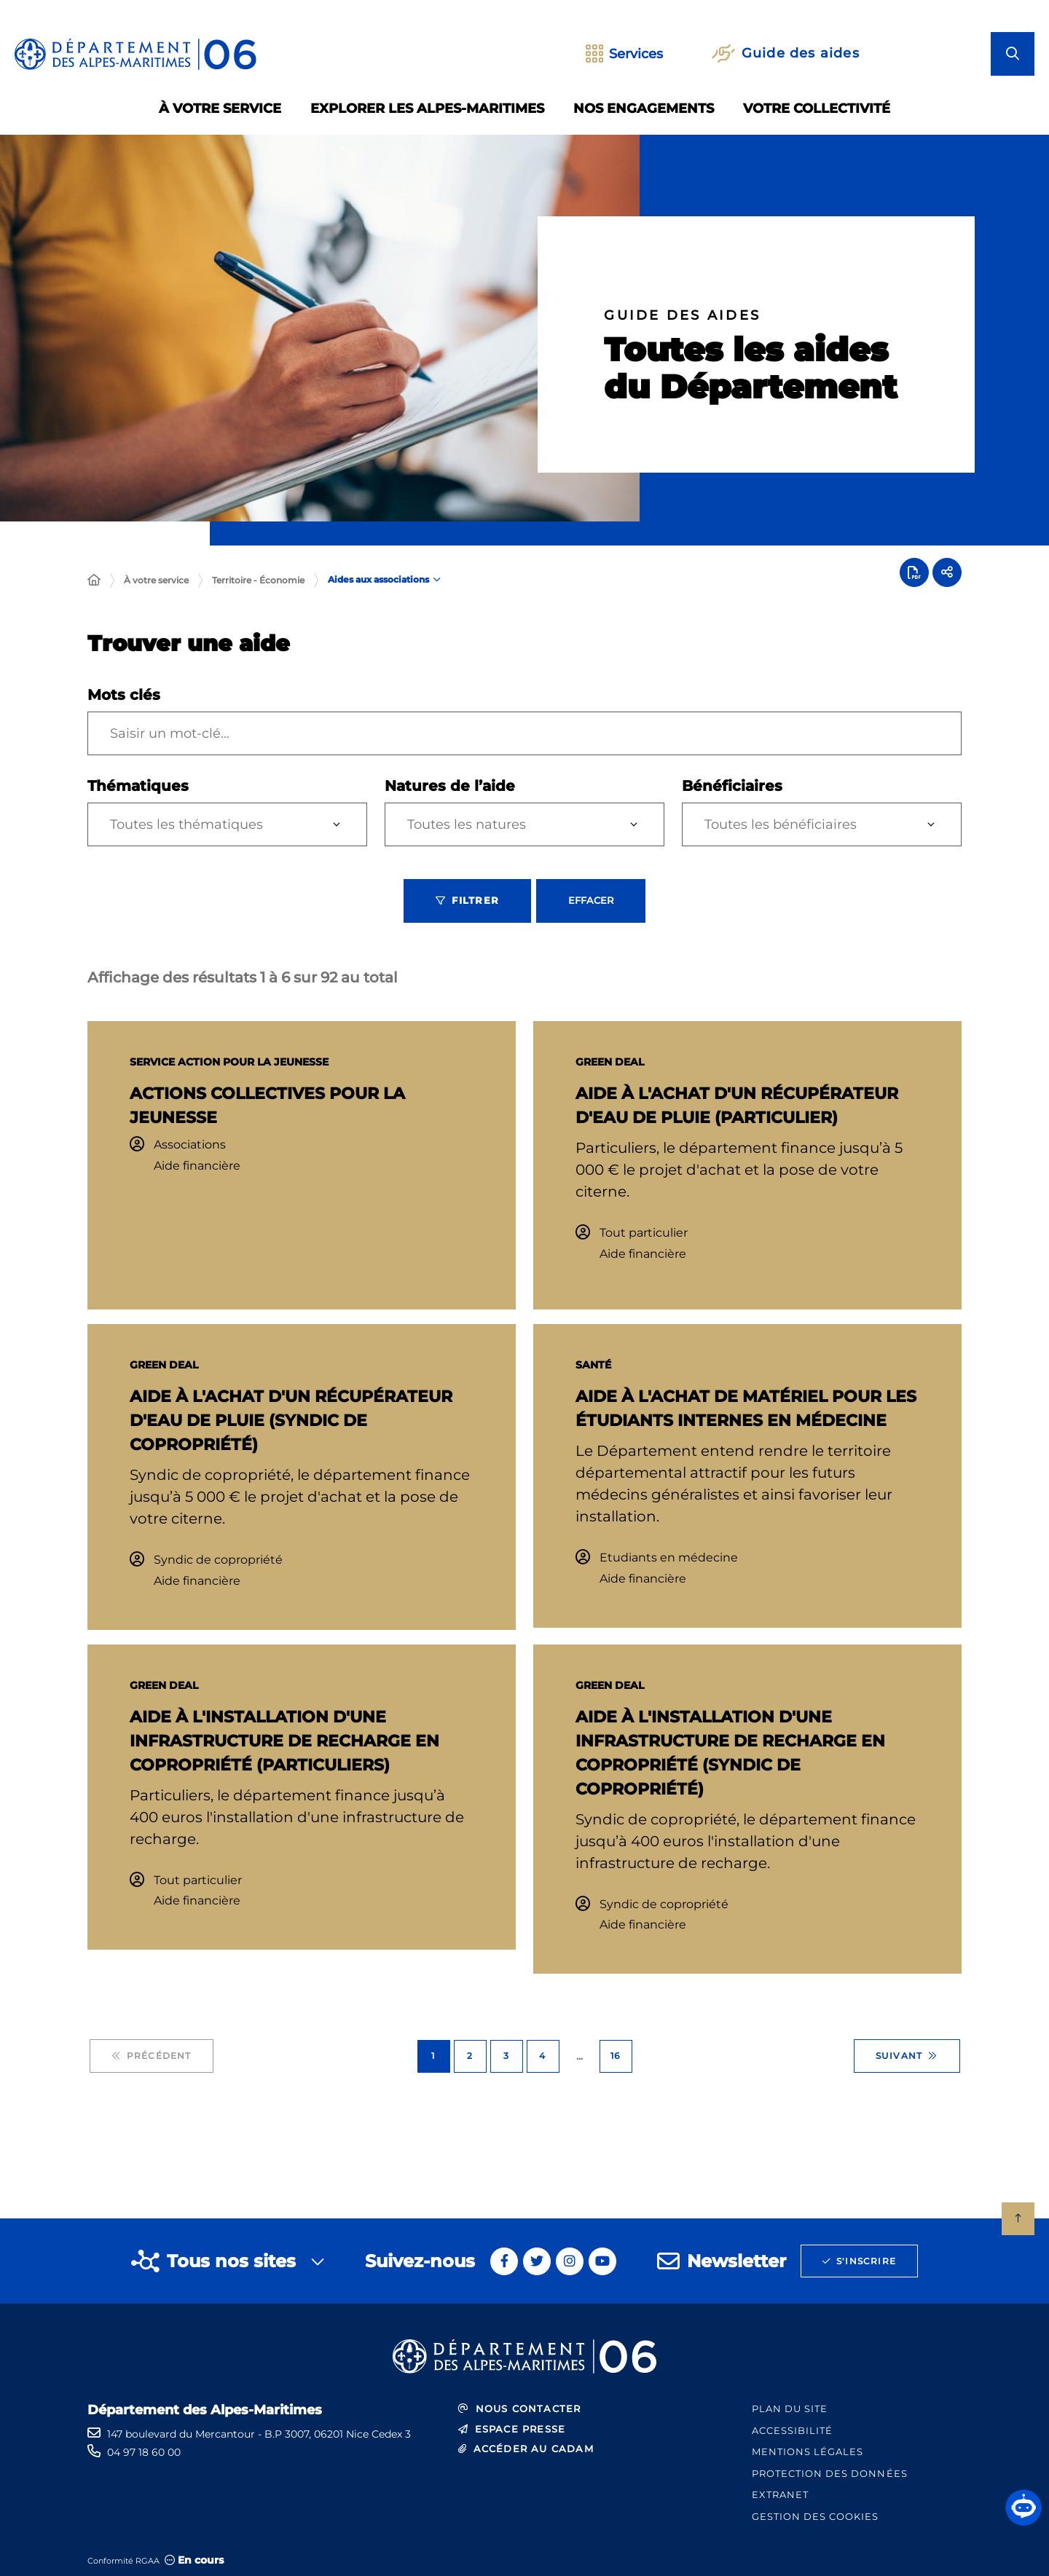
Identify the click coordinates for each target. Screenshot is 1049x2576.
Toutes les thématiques (186, 824)
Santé (593, 1364)
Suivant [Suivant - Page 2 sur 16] (907, 2056)
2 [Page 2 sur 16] (470, 2055)
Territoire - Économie (258, 580)
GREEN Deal (609, 1061)
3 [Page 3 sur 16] (506, 2055)
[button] (1023, 2507)
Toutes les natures (466, 824)
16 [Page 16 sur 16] (615, 2055)
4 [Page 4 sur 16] (542, 2055)
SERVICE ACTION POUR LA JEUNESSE (229, 1061)
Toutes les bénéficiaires (780, 824)
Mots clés (123, 695)
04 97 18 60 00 (144, 2452)
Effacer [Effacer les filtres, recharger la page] (590, 900)
